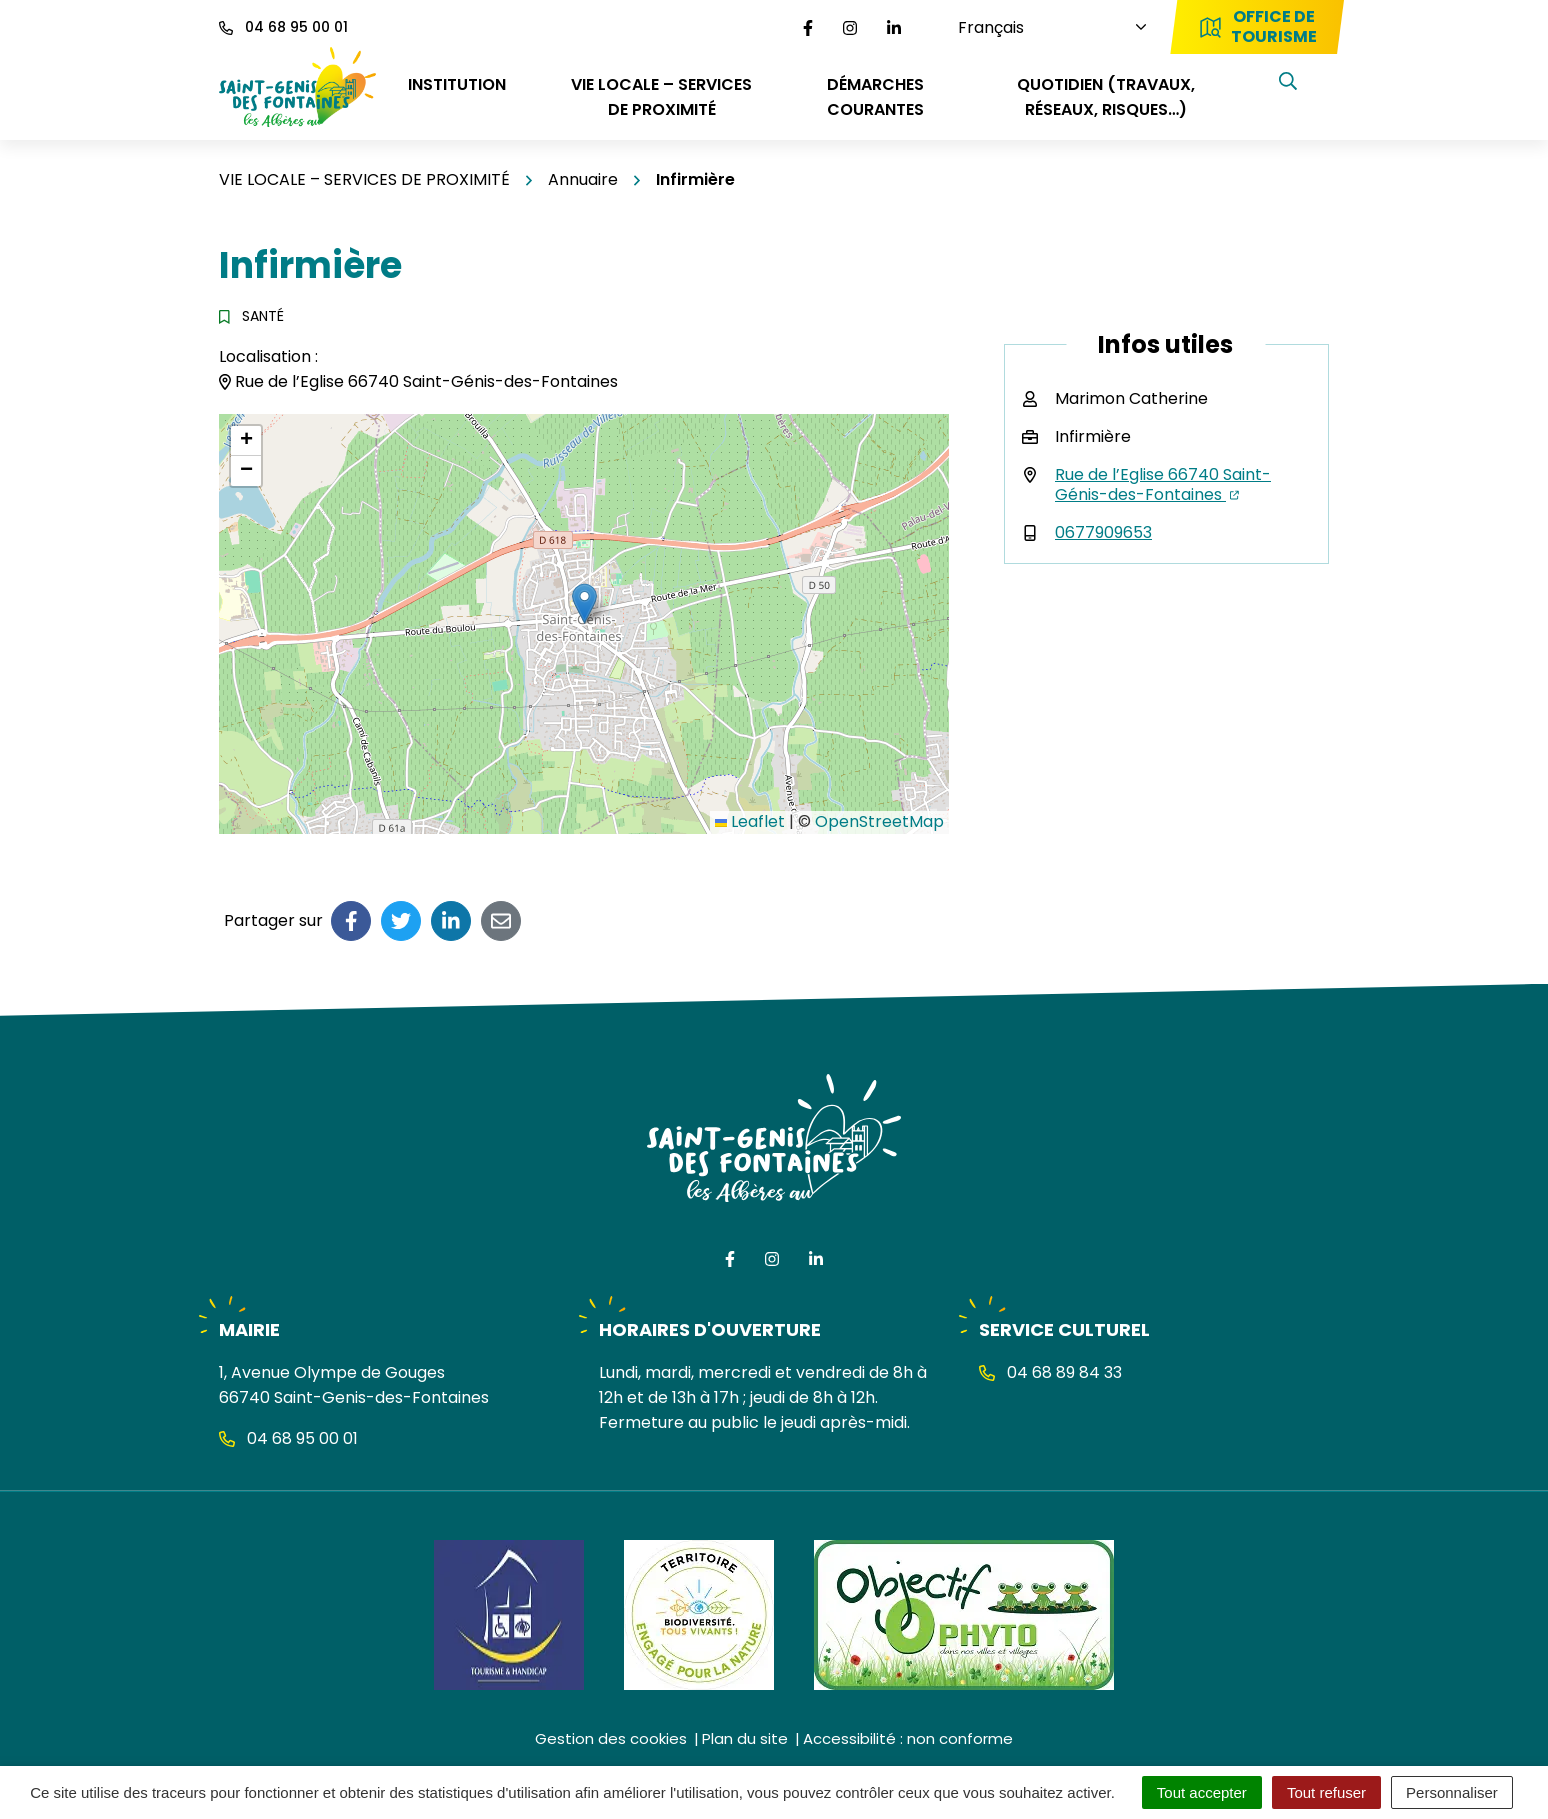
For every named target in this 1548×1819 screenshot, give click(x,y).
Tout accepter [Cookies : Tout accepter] (1202, 1792)
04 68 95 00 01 (288, 1438)
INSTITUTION (457, 84)
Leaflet (750, 821)
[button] (584, 603)
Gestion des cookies (611, 1738)
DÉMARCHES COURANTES (875, 97)
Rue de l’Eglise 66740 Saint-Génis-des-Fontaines (1163, 484)
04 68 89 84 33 (1050, 1372)
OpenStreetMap (879, 821)
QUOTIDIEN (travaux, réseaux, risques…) (1106, 97)
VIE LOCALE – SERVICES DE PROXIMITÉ (661, 97)
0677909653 (1103, 532)
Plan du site (745, 1738)
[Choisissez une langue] (1034, 27)
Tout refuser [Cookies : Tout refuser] (1326, 1792)
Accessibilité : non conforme (908, 1738)
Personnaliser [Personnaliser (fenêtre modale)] (1452, 1792)
